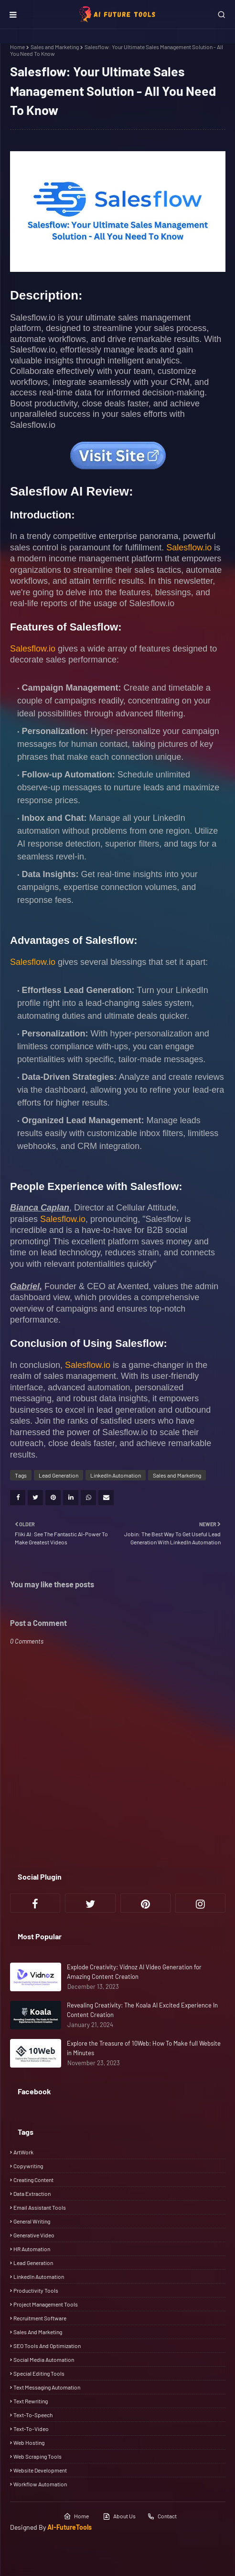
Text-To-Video (31, 2428)
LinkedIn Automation (115, 1475)
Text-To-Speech (33, 2414)
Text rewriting (30, 2401)
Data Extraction (32, 2193)
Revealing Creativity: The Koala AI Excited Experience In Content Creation (142, 2009)
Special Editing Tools (38, 2373)
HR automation (31, 2248)
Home (17, 46)
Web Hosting (28, 2442)
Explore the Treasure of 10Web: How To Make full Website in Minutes (144, 2048)
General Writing (31, 2221)
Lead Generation (58, 1475)
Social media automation (43, 2359)
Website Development (40, 2470)
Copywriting (28, 2165)
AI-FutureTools (69, 2527)
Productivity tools (35, 2290)
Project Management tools (45, 2304)
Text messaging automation (46, 2387)
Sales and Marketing (55, 46)
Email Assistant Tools (39, 2207)
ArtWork (23, 2152)
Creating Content (33, 2179)
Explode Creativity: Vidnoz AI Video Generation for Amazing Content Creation (134, 1971)
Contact (162, 2516)
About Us (119, 2516)
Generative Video (33, 2235)
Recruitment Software (39, 2318)
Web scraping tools (37, 2456)
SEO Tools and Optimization (47, 2345)
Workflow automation (40, 2484)
